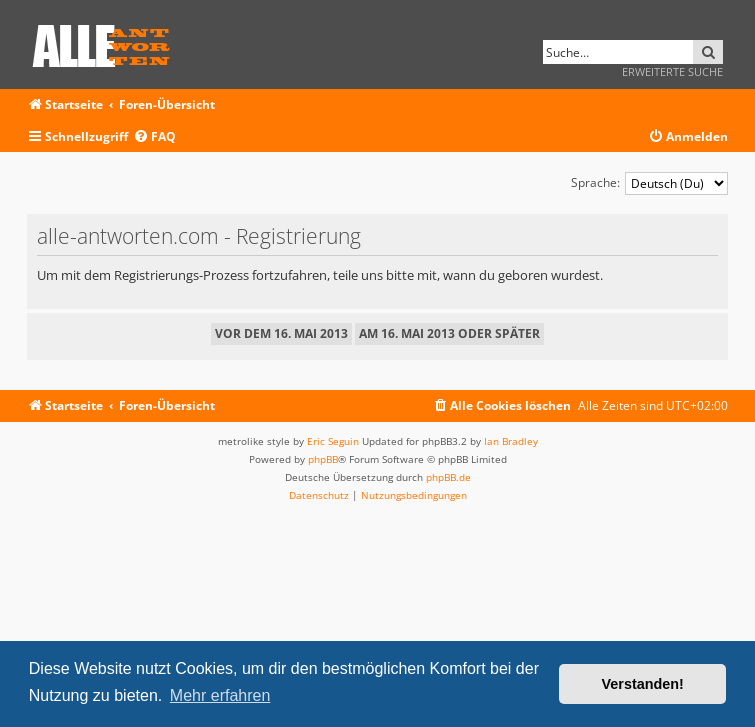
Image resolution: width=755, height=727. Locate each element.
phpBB (323, 459)
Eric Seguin (333, 441)
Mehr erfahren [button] (220, 695)
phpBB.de (448, 477)
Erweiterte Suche (672, 71)
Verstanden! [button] (643, 684)
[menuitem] (154, 137)
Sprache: (595, 182)
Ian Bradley (511, 441)
